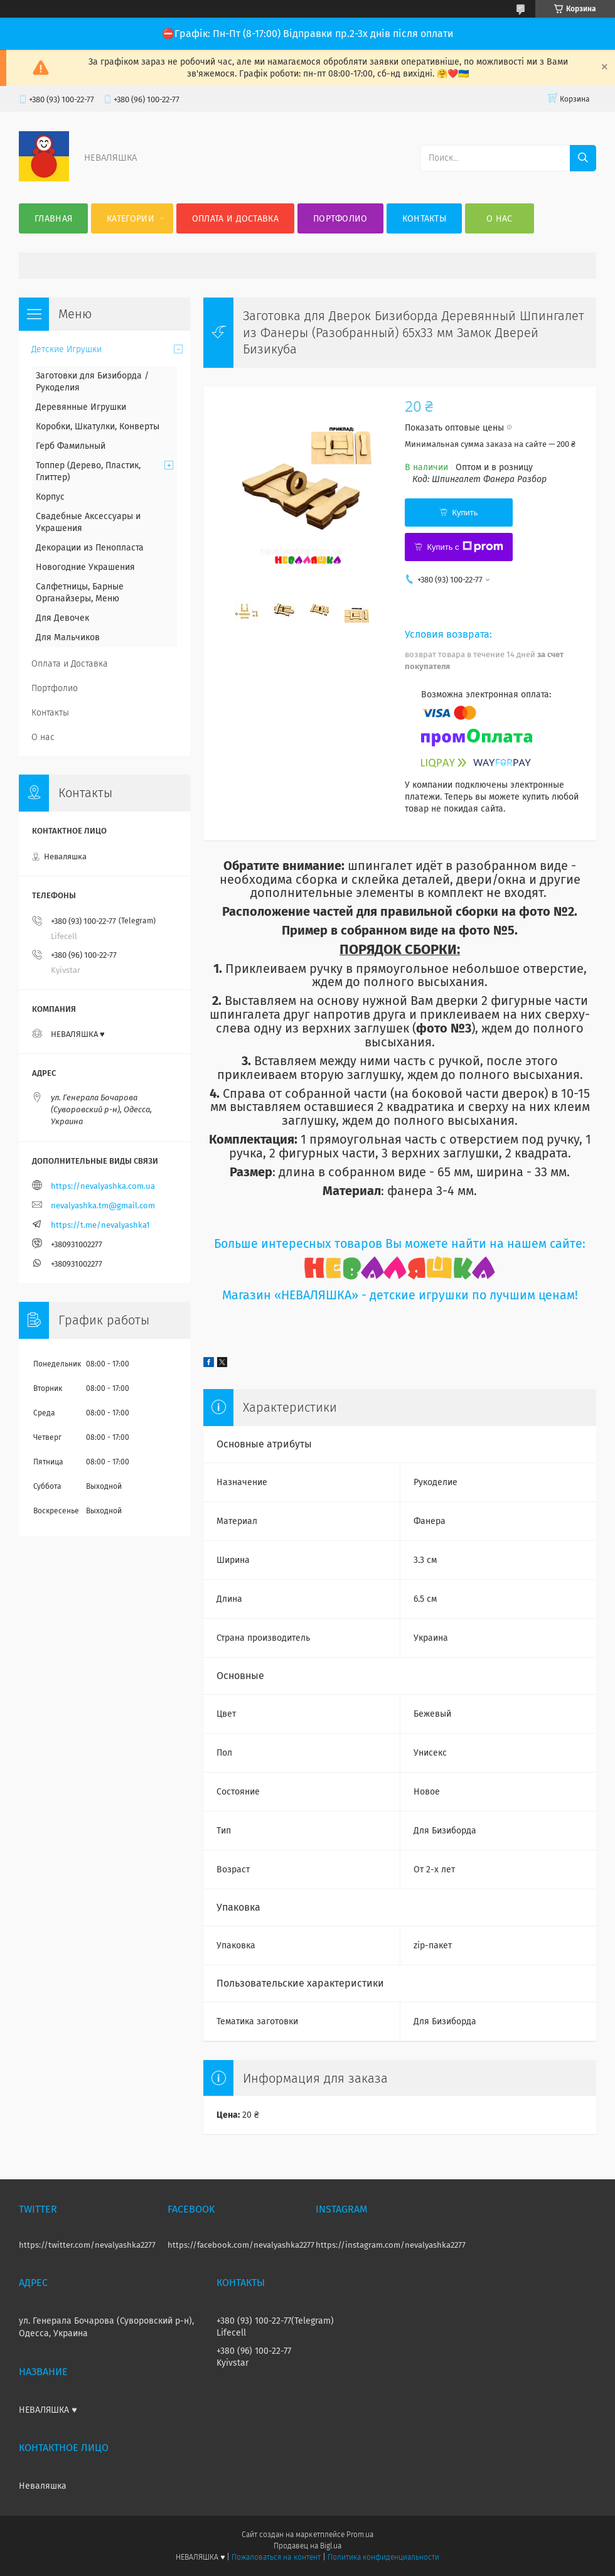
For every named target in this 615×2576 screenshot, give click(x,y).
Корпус (50, 496)
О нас (499, 218)
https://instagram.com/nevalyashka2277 (391, 2245)
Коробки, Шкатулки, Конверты (97, 426)
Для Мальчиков (68, 637)
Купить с (465, 546)
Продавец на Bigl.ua (307, 2545)
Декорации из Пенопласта (90, 547)
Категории (130, 218)
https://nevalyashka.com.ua (103, 1186)
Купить (465, 512)
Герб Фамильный (70, 446)
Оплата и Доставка (235, 218)
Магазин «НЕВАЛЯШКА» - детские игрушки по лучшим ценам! (400, 1295)
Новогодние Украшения (85, 567)
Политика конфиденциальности (383, 2557)
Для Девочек (62, 618)
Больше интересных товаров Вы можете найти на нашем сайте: (400, 1244)
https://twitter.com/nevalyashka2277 (87, 2245)
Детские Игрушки (66, 349)
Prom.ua (359, 2534)
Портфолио (340, 218)
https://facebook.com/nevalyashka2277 (241, 2245)
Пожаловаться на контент (276, 2557)
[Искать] (583, 158)
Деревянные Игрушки (81, 407)
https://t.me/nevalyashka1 (100, 1225)
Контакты (424, 218)
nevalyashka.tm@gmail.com (103, 1205)
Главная (53, 218)
